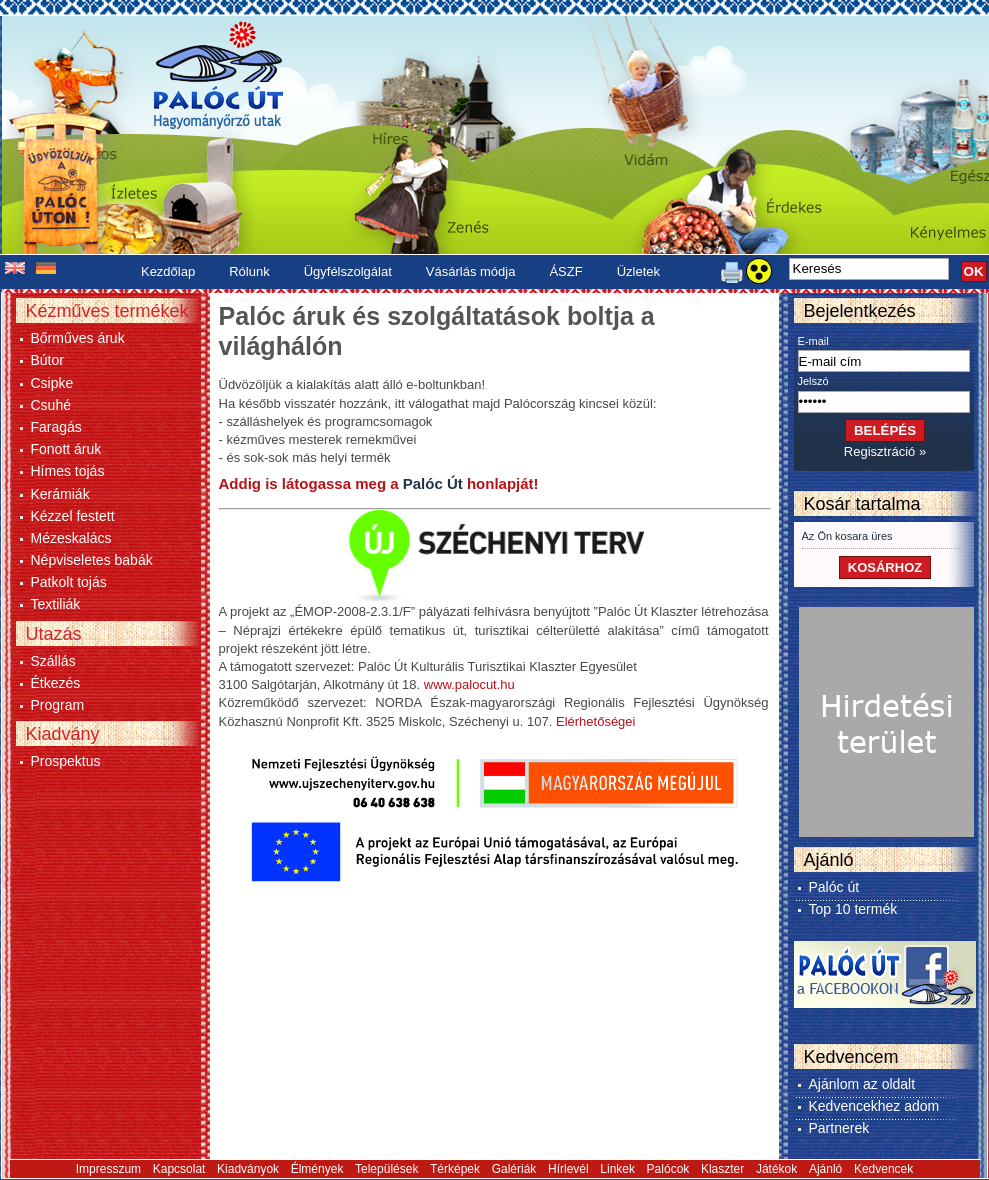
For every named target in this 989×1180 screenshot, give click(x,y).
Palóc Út (433, 483)
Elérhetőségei (596, 721)
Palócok (668, 1169)
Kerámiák (60, 494)
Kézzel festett (73, 516)
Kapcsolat (179, 1169)
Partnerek (839, 1128)
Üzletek (638, 271)
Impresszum (108, 1169)
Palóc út (834, 887)
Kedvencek (883, 1169)
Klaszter (722, 1169)
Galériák (514, 1169)
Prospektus (66, 761)
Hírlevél (568, 1169)
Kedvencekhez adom (874, 1106)
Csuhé (51, 405)
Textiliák (56, 604)
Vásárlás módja (471, 271)
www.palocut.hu (469, 684)
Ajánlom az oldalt (862, 1084)
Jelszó (813, 381)
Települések (386, 1169)
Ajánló (825, 1169)
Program (58, 705)
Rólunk (249, 271)
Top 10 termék (853, 909)
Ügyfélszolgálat (348, 271)
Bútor (47, 360)
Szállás (53, 661)
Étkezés (56, 683)
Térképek (455, 1169)
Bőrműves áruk (78, 338)
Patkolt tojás (69, 582)
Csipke (52, 383)
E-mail (813, 341)
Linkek (617, 1169)
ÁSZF (565, 271)
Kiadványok (248, 1169)
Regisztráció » (885, 451)
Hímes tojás (68, 471)
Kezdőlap (168, 271)
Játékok (776, 1169)
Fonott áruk (66, 449)
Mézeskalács (71, 538)
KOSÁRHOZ (885, 567)
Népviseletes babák (92, 560)
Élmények (317, 1169)
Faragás (56, 427)
